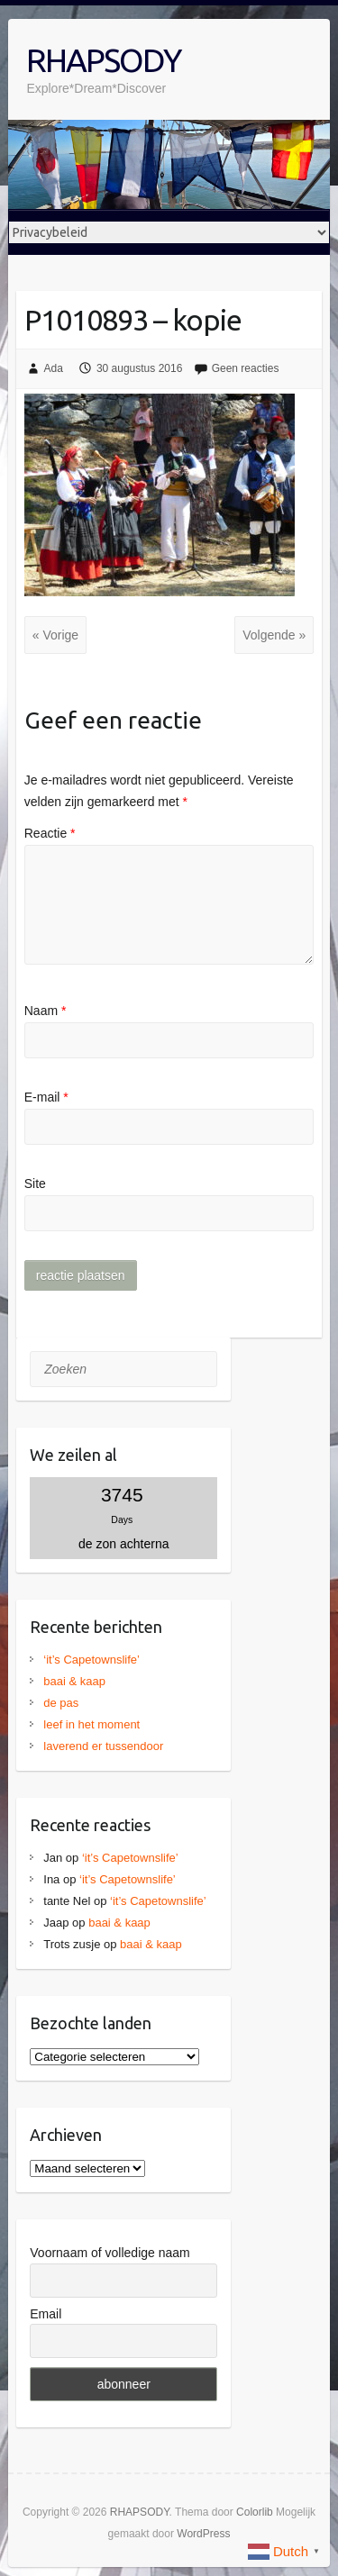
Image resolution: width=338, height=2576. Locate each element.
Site (35, 1183)
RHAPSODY (103, 59)
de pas (60, 1703)
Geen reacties (245, 368)
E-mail (46, 1097)
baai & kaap (74, 1681)
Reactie (50, 833)
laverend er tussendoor (103, 1746)
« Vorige (55, 635)
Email (45, 2314)
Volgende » (274, 635)
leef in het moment (91, 1724)
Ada (53, 368)
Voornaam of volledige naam (109, 2252)
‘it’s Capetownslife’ (91, 1659)
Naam (45, 1010)
